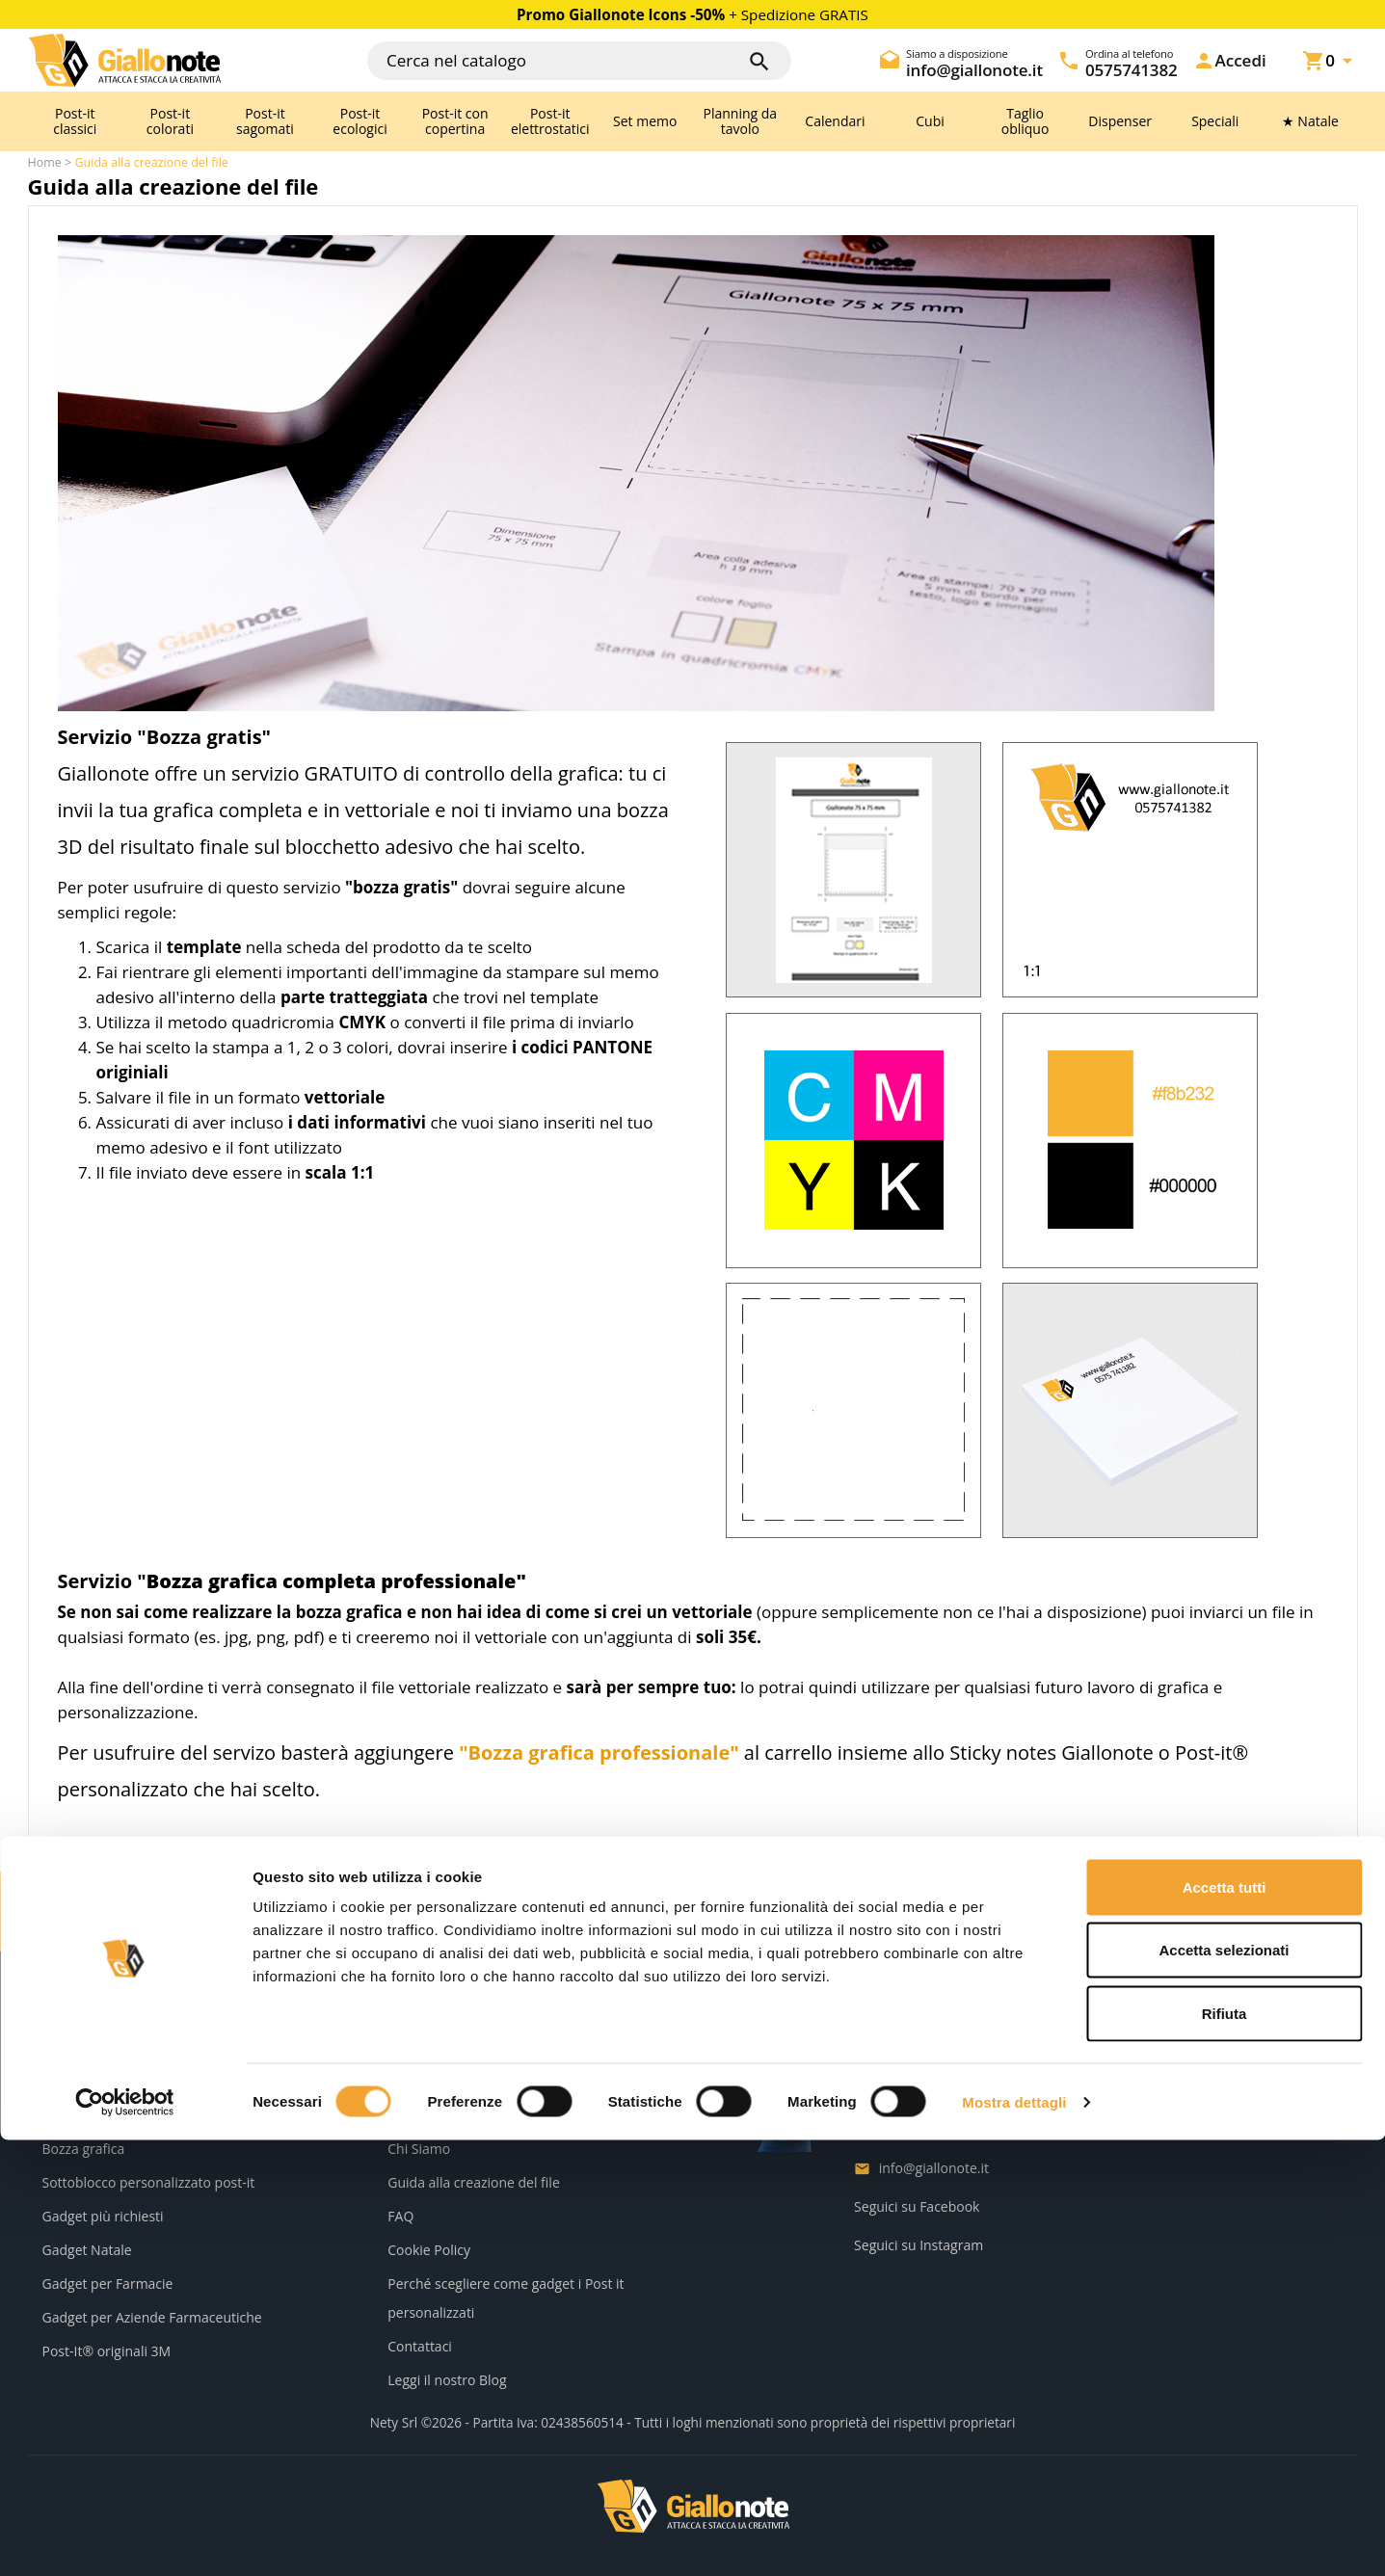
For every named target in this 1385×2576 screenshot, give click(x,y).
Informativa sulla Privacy (464, 2081)
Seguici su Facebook (916, 2206)
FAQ (400, 2216)
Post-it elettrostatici (550, 121)
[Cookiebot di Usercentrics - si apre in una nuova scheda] (124, 2538)
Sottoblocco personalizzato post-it (148, 2182)
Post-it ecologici (359, 121)
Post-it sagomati (265, 121)
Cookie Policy (428, 2250)
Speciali (1215, 121)
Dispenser (1120, 121)
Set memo (645, 121)
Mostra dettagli (1014, 2538)
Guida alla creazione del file (473, 2182)
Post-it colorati (170, 121)
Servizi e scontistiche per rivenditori (153, 2081)
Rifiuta (1224, 2449)
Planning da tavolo (741, 121)
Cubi (930, 121)
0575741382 (917, 2129)
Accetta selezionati (1224, 2386)
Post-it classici (74, 121)
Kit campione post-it (105, 2115)
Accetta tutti (1224, 2323)
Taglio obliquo (1025, 121)
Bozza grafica (83, 2148)
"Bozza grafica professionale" (599, 1752)
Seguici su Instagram (918, 2245)
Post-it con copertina (455, 121)
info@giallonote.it (934, 2168)
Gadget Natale (87, 2250)
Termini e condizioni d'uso (469, 2115)
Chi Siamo (418, 2148)
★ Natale (1310, 121)
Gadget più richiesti (103, 2216)
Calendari (835, 121)
